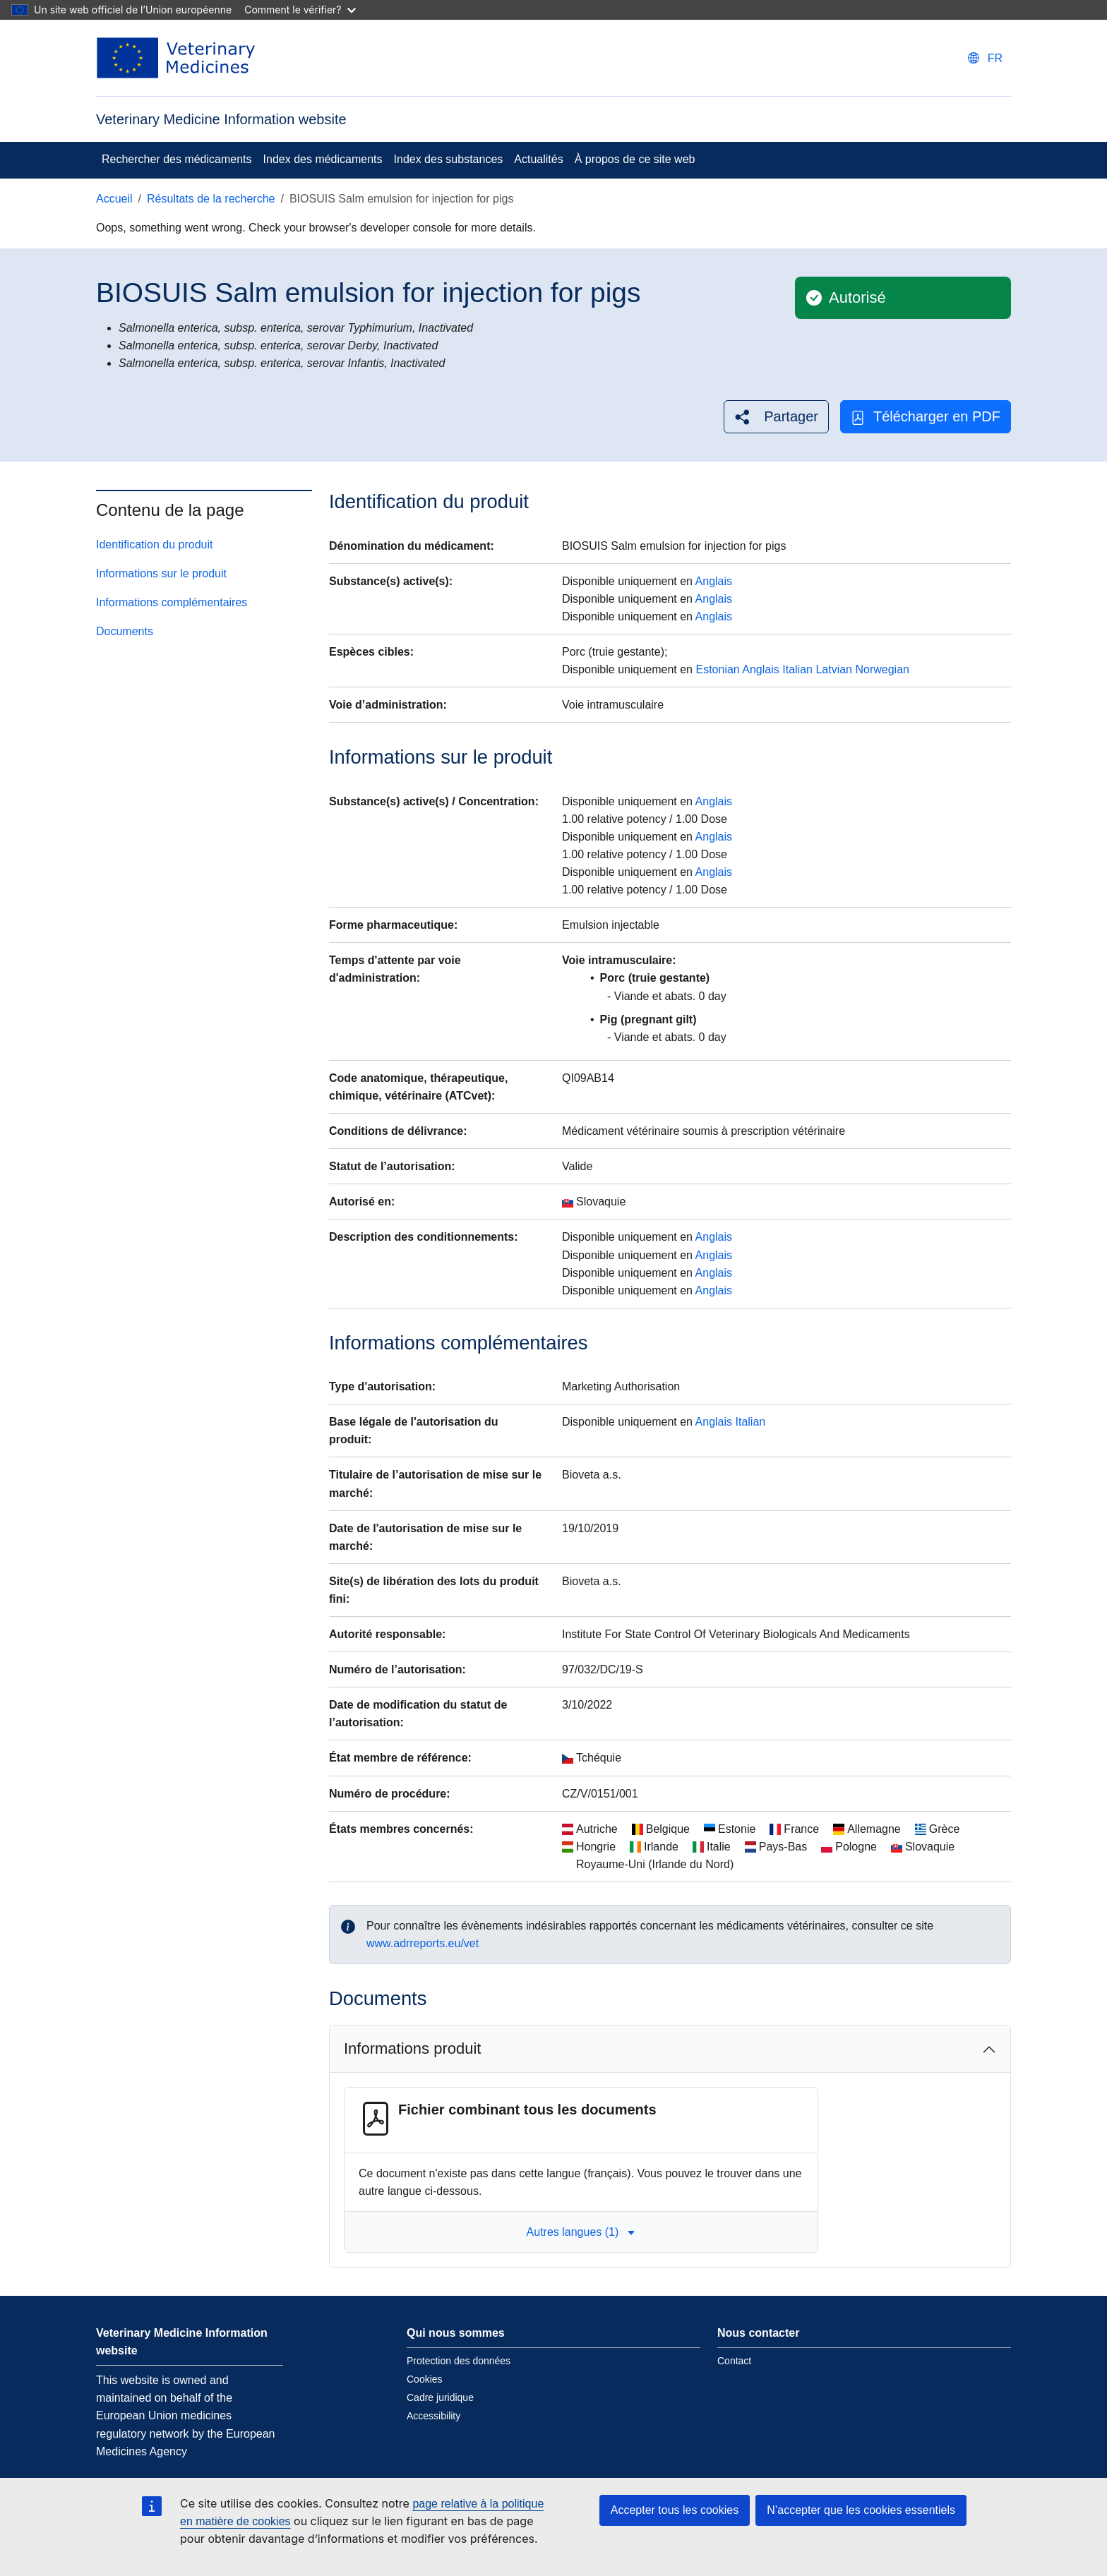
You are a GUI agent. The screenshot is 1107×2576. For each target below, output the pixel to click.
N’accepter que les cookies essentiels (861, 2510)
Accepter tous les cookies (674, 2510)
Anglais (713, 581)
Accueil (114, 199)
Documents (124, 631)
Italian (797, 669)
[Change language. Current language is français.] (985, 58)
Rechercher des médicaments (177, 159)
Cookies (425, 2379)
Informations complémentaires (171, 602)
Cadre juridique (440, 2397)
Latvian (833, 669)
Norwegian (882, 669)
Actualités (538, 159)
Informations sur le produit (161, 573)
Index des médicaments (323, 159)
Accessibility (433, 2415)
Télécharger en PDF (925, 417)
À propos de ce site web (635, 159)
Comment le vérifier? (299, 10)
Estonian (717, 669)
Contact (734, 2360)
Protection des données (458, 2360)
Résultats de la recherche (211, 199)
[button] (776, 416)
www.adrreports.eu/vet (422, 1943)
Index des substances (448, 159)
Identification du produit (154, 544)
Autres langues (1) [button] (581, 2232)
